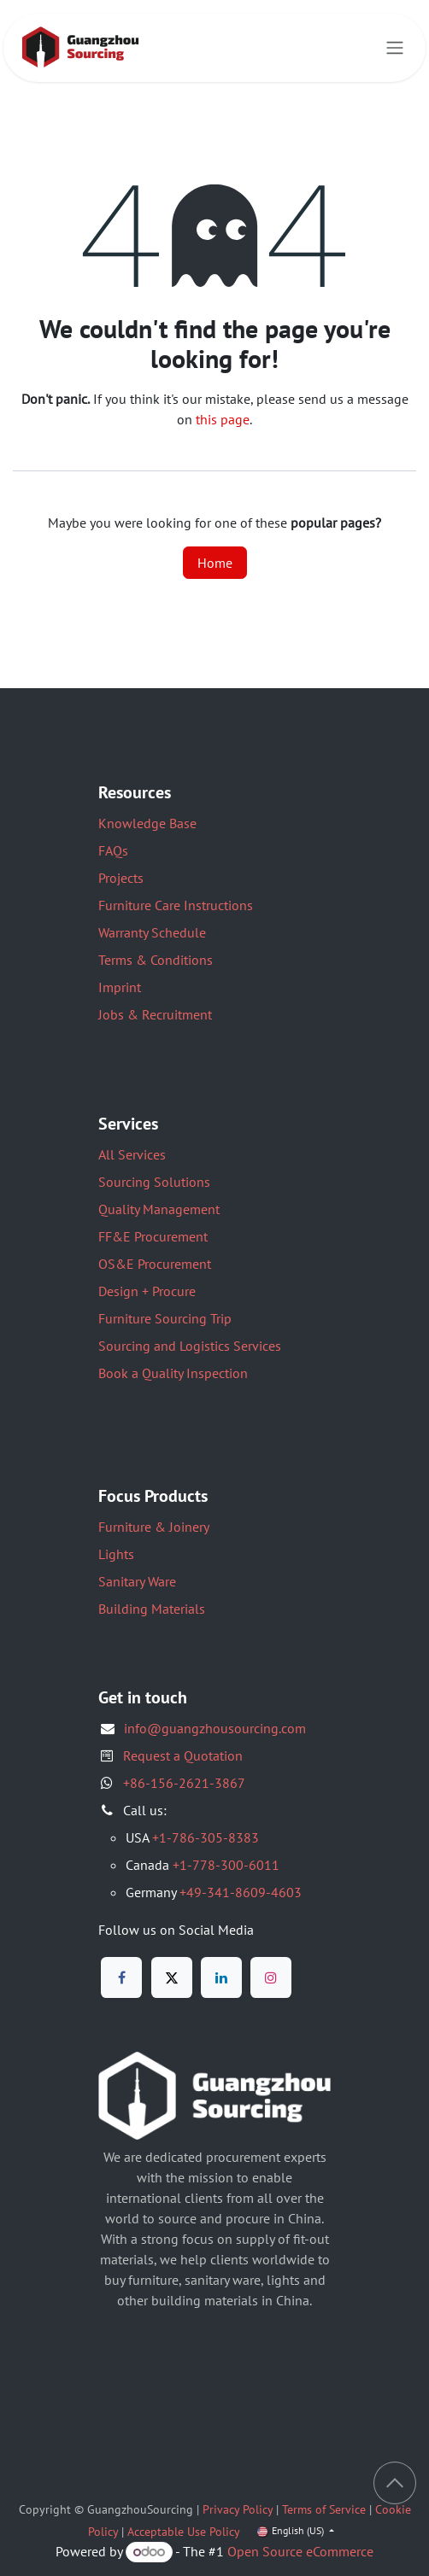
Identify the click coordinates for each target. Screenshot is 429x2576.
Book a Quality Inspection (173, 1372)
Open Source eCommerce (300, 2551)
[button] (394, 2483)
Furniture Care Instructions (175, 905)
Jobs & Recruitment (155, 1014)
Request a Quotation (183, 1755)
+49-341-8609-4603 (240, 1892)
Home (214, 562)
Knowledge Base (147, 823)
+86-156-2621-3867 (184, 1782)
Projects (121, 877)
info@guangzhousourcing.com (215, 1728)
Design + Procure (147, 1291)
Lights (116, 1554)
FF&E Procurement (153, 1236)
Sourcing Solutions (154, 1181)
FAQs (113, 850)
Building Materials (151, 1608)
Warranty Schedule (152, 932)
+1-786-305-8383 (205, 1837)
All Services (132, 1154)
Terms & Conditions (155, 959)
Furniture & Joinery (153, 1526)
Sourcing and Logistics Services (189, 1345)
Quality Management (159, 1209)
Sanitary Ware (137, 1581)
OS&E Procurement (154, 1263)
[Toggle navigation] (395, 48)
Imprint (119, 987)
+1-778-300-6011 (226, 1864)
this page (223, 419)
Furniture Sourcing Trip (165, 1318)
